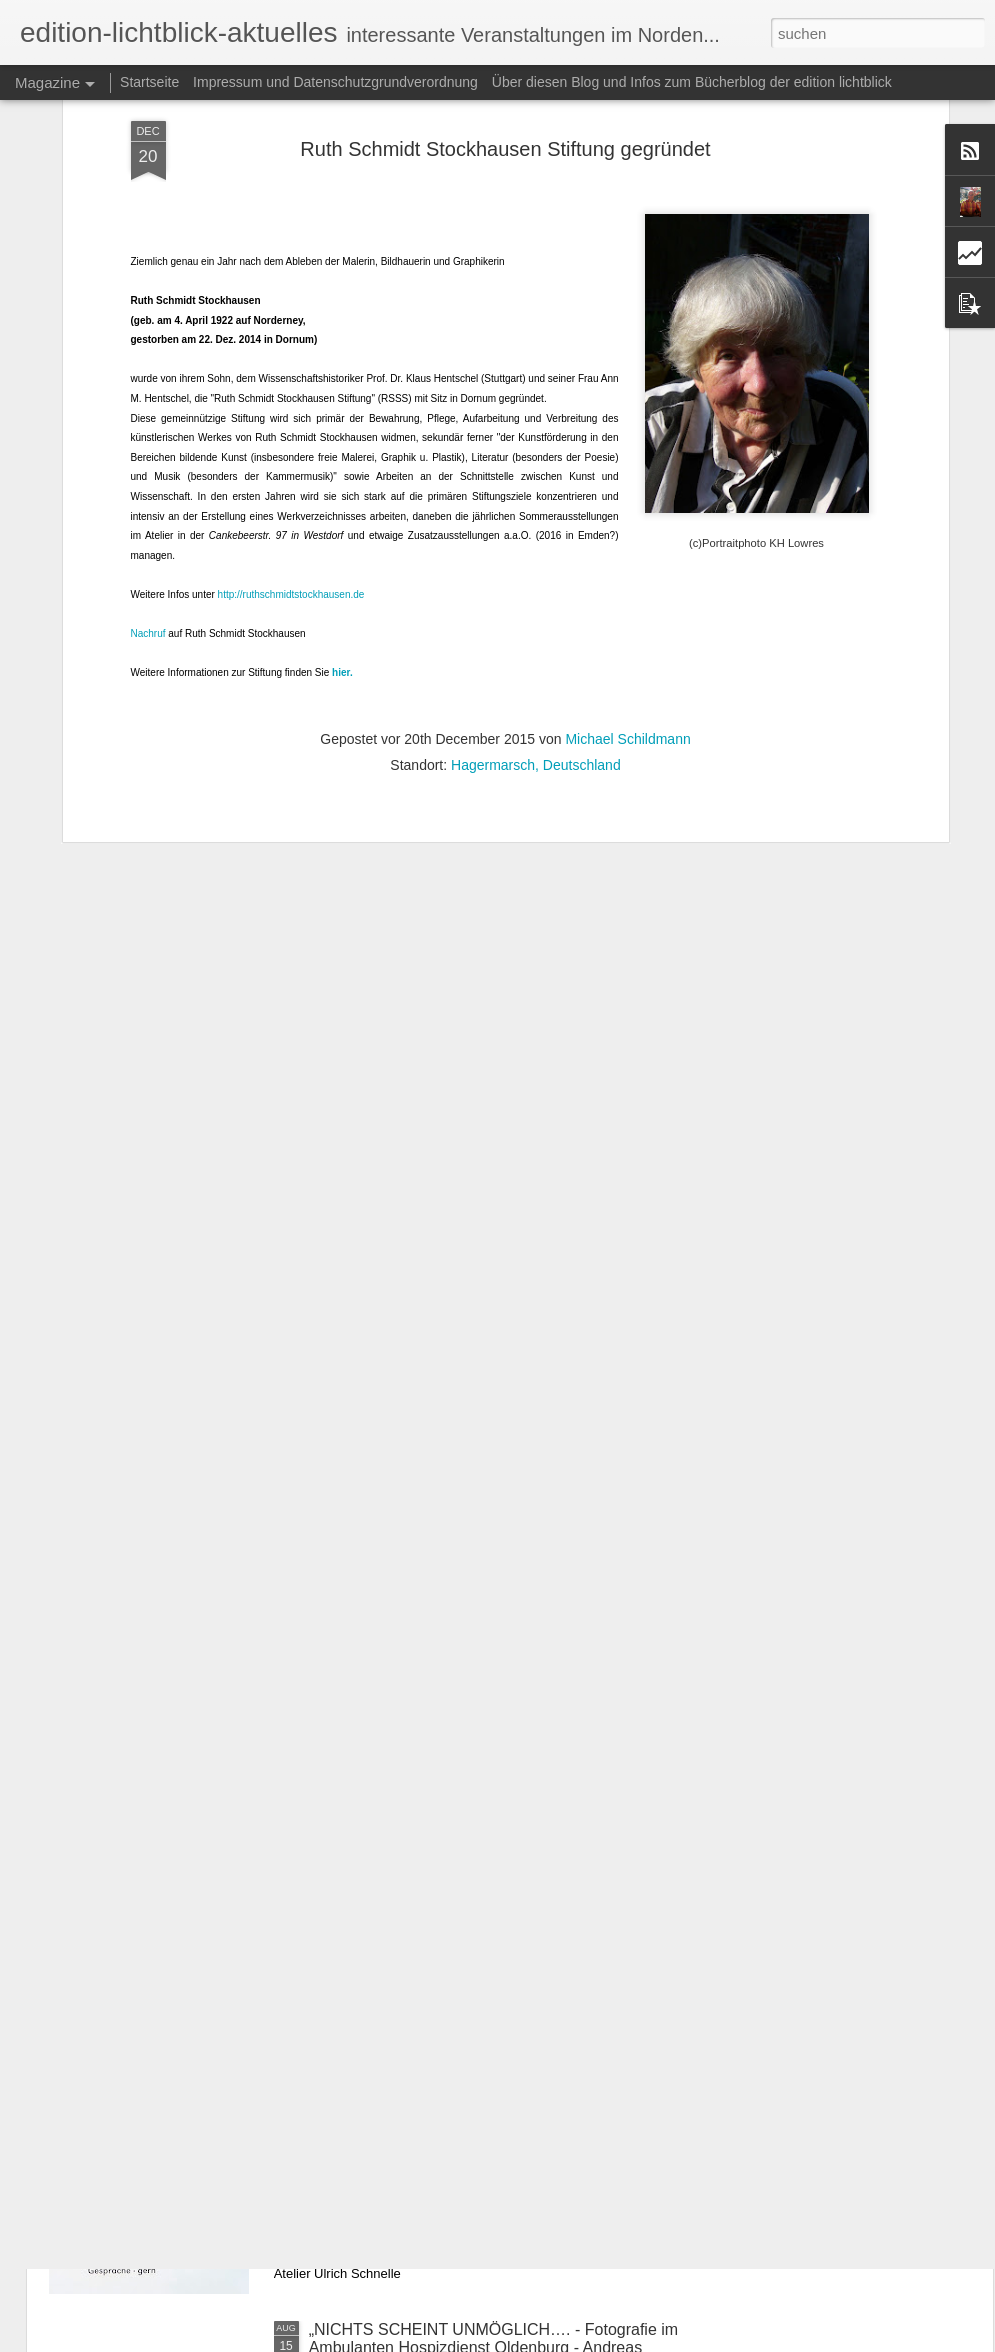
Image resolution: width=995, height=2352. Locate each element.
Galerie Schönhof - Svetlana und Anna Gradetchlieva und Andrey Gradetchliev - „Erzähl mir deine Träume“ (496, 1884)
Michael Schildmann (627, 520)
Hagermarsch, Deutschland (536, 546)
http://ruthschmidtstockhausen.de (291, 375)
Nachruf (148, 414)
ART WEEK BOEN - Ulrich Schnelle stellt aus (469, 2102)
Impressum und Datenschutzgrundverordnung (335, 82)
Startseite (149, 82)
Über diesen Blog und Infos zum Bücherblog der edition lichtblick (692, 82)
